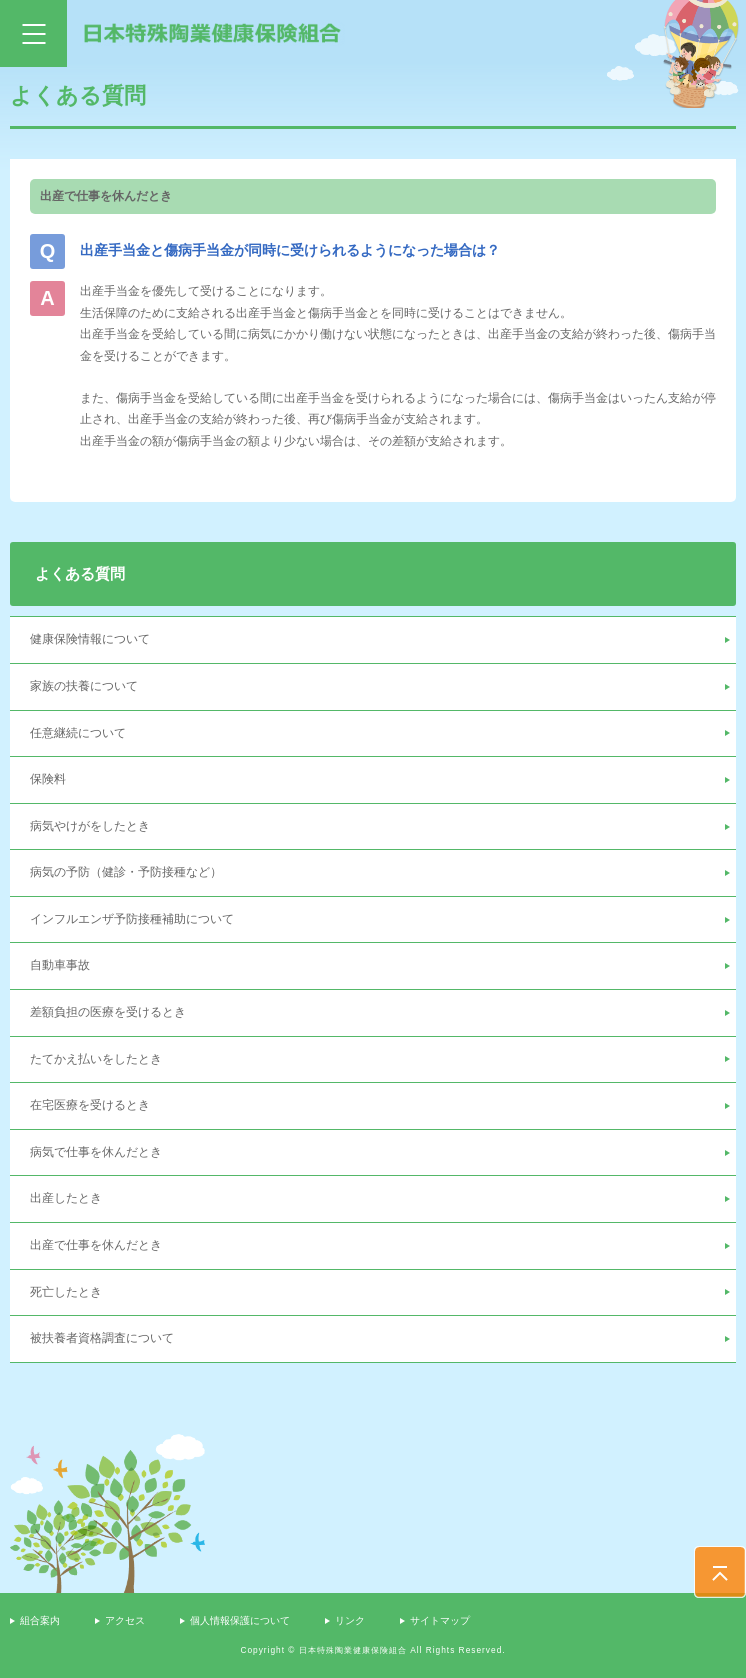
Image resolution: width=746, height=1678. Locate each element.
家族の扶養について (84, 686)
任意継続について (78, 733)
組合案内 (40, 1620)
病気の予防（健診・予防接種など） (126, 872)
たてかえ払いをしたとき (96, 1059)
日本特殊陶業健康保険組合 (212, 33)
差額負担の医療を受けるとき (108, 1012)
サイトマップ (440, 1620)
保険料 (48, 779)
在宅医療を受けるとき (90, 1105)
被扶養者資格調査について (102, 1338)
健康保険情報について (90, 639)
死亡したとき (66, 1292)
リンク (350, 1620)
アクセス (125, 1620)
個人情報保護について (240, 1620)
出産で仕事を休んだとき (96, 1245)
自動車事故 (60, 965)
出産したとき (66, 1198)
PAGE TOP (720, 1572)
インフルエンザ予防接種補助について (132, 919)
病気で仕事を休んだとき (96, 1152)
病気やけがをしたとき (90, 826)
